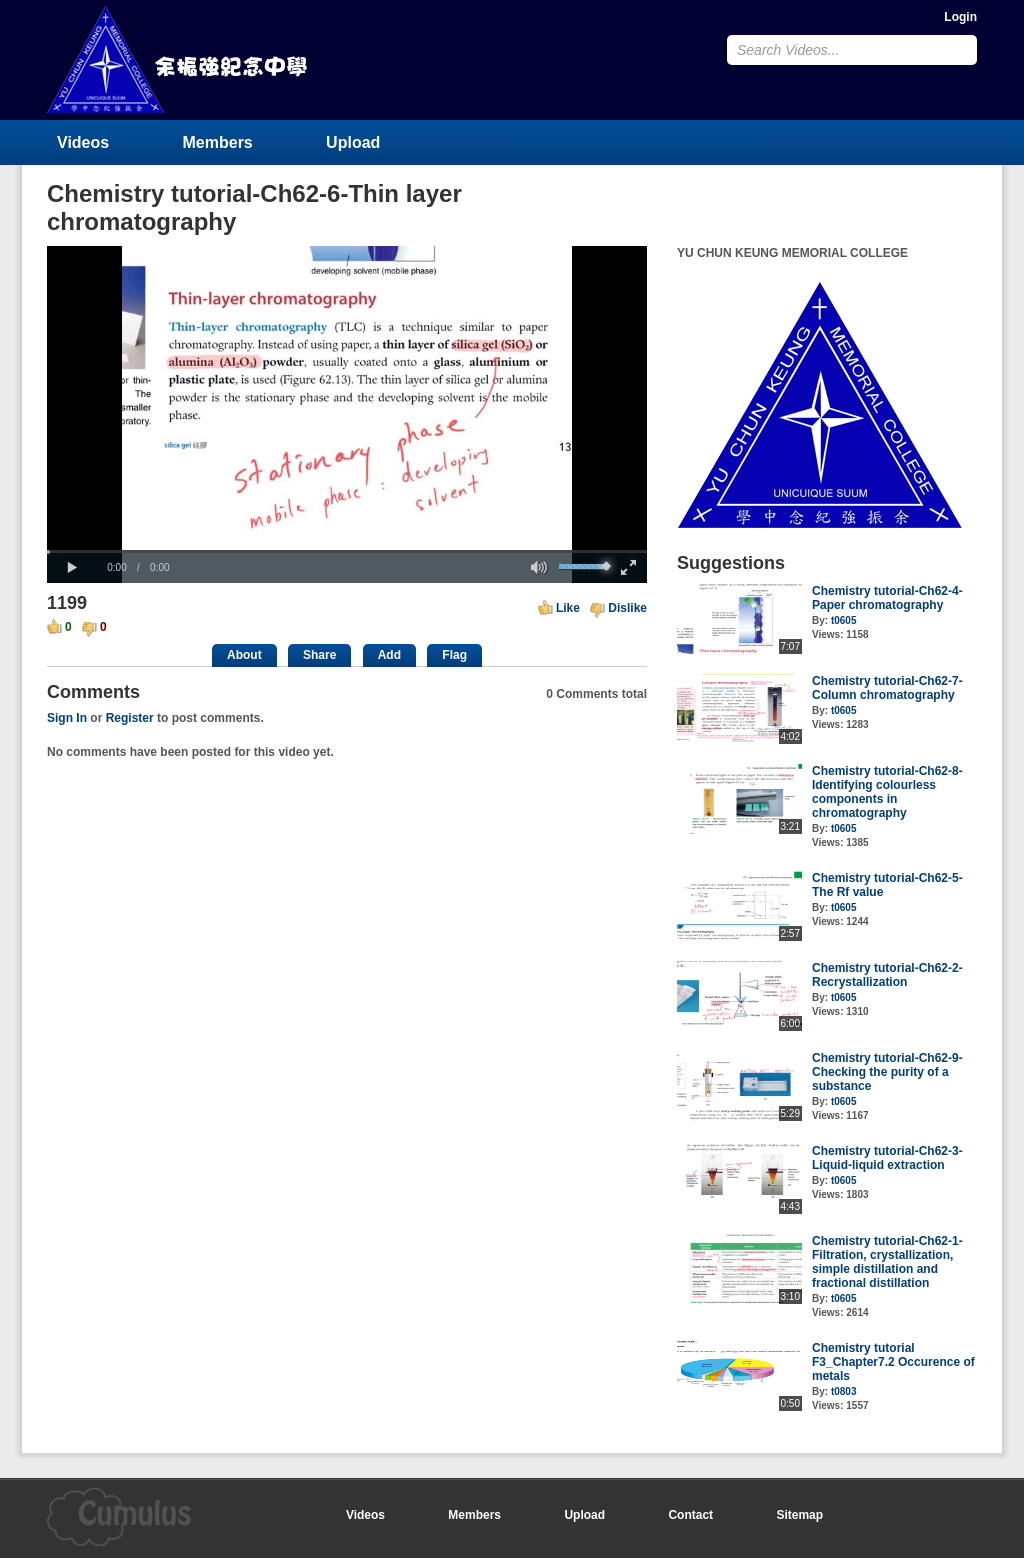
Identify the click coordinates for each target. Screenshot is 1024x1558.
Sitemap (799, 1515)
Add (389, 655)
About (244, 655)
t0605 (844, 620)
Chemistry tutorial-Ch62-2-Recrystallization (887, 975)
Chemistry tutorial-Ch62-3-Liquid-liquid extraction (887, 1158)
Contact (690, 1515)
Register (130, 718)
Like (568, 608)
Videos (83, 142)
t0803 (844, 1391)
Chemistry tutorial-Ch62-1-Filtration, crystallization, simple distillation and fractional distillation (887, 1262)
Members (218, 142)
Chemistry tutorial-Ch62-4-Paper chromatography (887, 598)
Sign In (67, 718)
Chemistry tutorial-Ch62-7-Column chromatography (887, 688)
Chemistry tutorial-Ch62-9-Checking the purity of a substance (887, 1072)
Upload (353, 142)
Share (319, 655)
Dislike (627, 608)
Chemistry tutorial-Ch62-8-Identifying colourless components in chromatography (887, 792)
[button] (72, 568)
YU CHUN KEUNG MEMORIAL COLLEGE (179, 59)
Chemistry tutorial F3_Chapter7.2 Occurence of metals (893, 1362)
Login (960, 17)
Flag (454, 655)
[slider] (347, 551)
